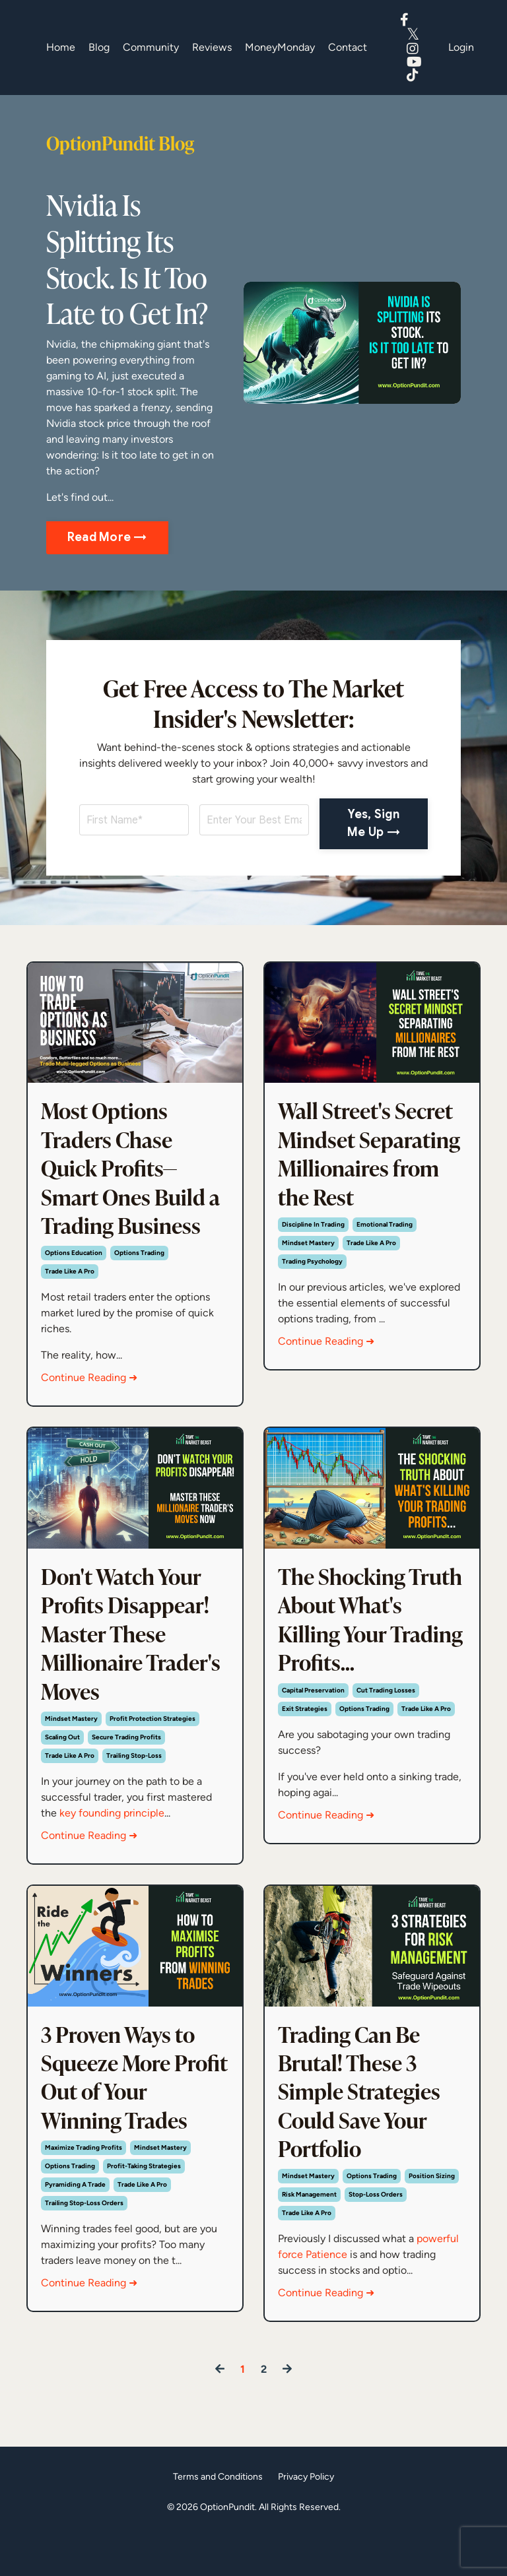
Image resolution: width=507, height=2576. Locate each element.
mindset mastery (308, 1282)
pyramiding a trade (75, 2224)
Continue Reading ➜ (89, 1388)
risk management (309, 2236)
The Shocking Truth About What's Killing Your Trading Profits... (346, 1650)
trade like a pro (69, 1282)
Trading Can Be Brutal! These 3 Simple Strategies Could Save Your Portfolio (364, 2127)
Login (461, 47)
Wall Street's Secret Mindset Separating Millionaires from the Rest (372, 1173)
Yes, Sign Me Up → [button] (373, 823)
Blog (99, 47)
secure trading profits (126, 1759)
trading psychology (312, 1300)
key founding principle (111, 1835)
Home (60, 47)
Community (151, 47)
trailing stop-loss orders (84, 2242)
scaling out (62, 1759)
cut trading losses (385, 1741)
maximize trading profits (83, 2187)
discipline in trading (313, 1264)
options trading (139, 1264)
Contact (347, 47)
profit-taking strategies (144, 2205)
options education (73, 1264)
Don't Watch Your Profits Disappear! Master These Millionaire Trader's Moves (130, 1650)
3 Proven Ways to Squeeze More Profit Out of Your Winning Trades (130, 2112)
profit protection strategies (152, 1741)
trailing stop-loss (134, 1778)
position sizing (432, 2218)
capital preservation (313, 1741)
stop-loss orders (376, 2236)
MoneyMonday (280, 47)
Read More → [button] (107, 537)
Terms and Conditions (218, 2518)
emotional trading (384, 1264)
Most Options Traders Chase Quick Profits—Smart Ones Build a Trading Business (134, 1173)
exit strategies (304, 1759)
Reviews (212, 47)
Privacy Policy (306, 2518)
